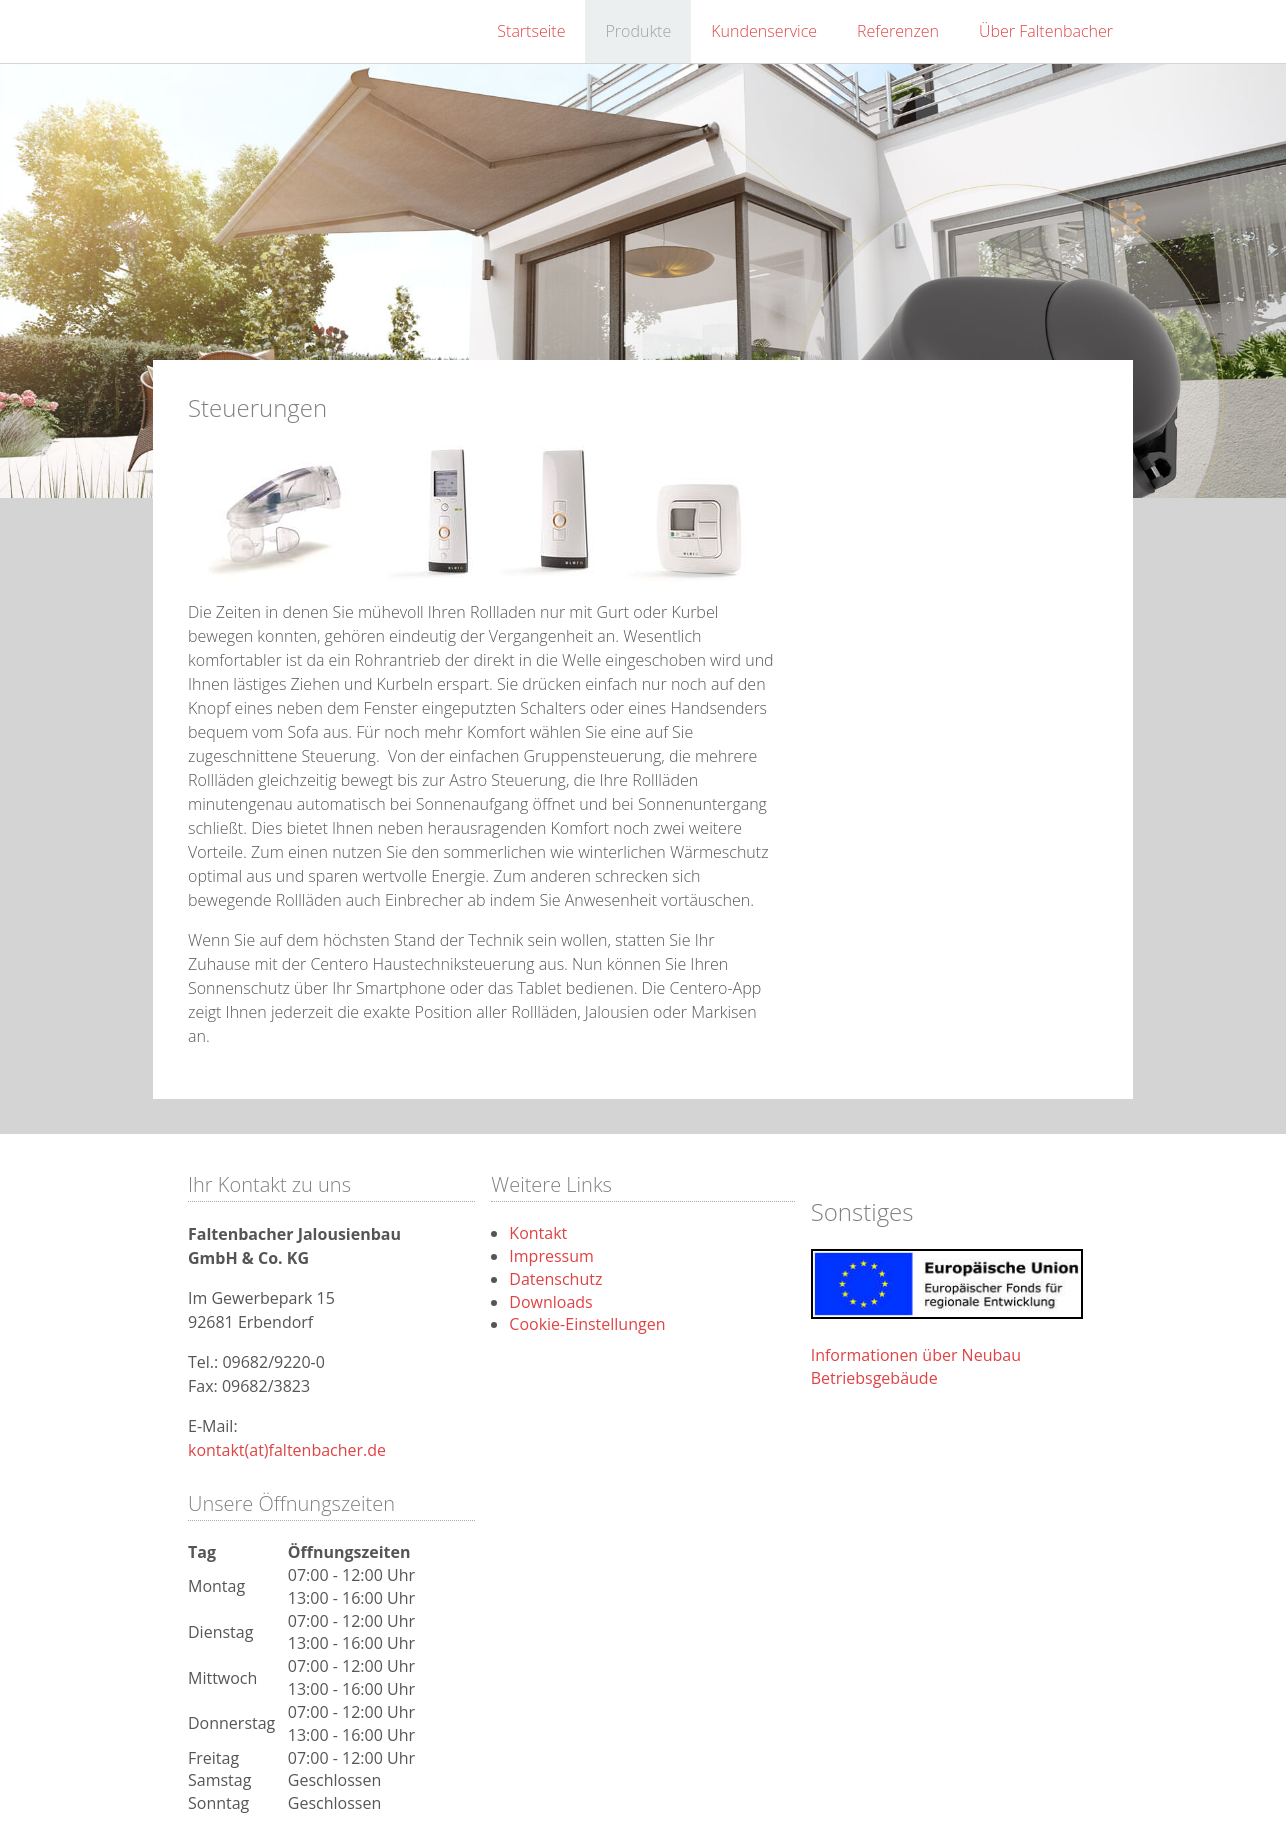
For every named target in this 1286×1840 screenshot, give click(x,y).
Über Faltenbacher (1046, 31)
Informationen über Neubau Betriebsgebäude (916, 1366)
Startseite (531, 31)
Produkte (638, 31)
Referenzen (898, 31)
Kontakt (538, 1233)
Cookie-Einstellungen (587, 1324)
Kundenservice (764, 31)
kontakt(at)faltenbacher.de (287, 1450)
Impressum (551, 1256)
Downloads (550, 1302)
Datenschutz (555, 1279)
